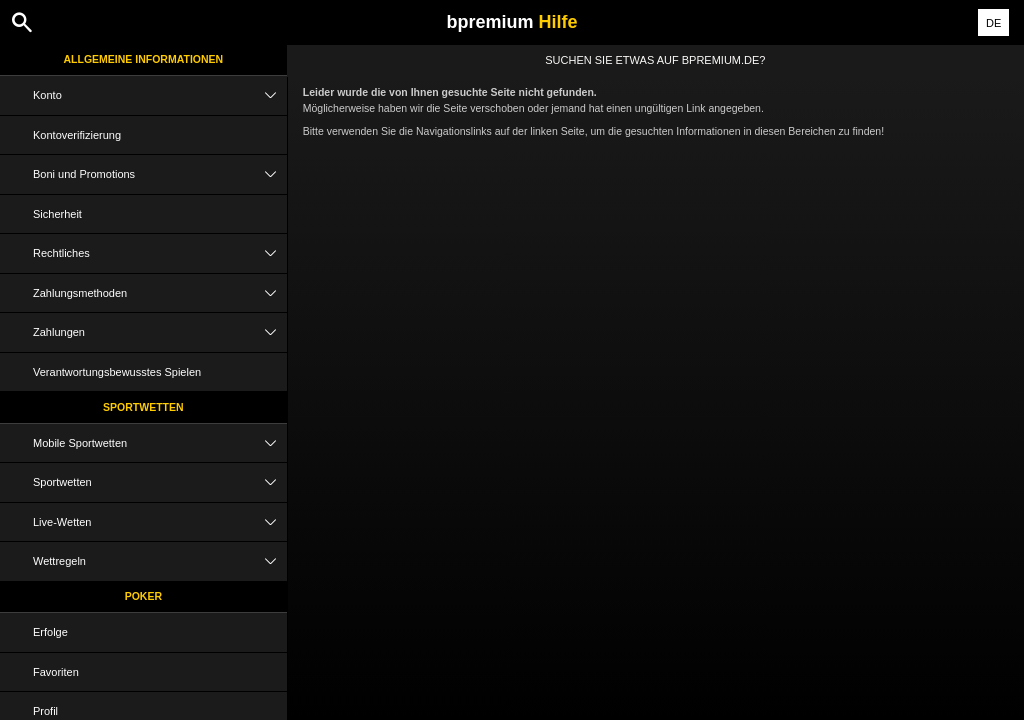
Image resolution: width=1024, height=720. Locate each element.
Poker (143, 596)
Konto (160, 95)
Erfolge (50, 632)
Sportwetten (143, 407)
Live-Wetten (160, 522)
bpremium (511, 22)
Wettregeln (160, 561)
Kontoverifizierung (77, 135)
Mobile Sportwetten (160, 443)
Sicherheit (57, 214)
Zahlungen (160, 332)
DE (993, 23)
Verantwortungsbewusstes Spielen (117, 372)
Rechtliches (160, 253)
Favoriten (56, 672)
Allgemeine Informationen (144, 59)
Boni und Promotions (160, 174)
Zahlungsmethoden (160, 293)
